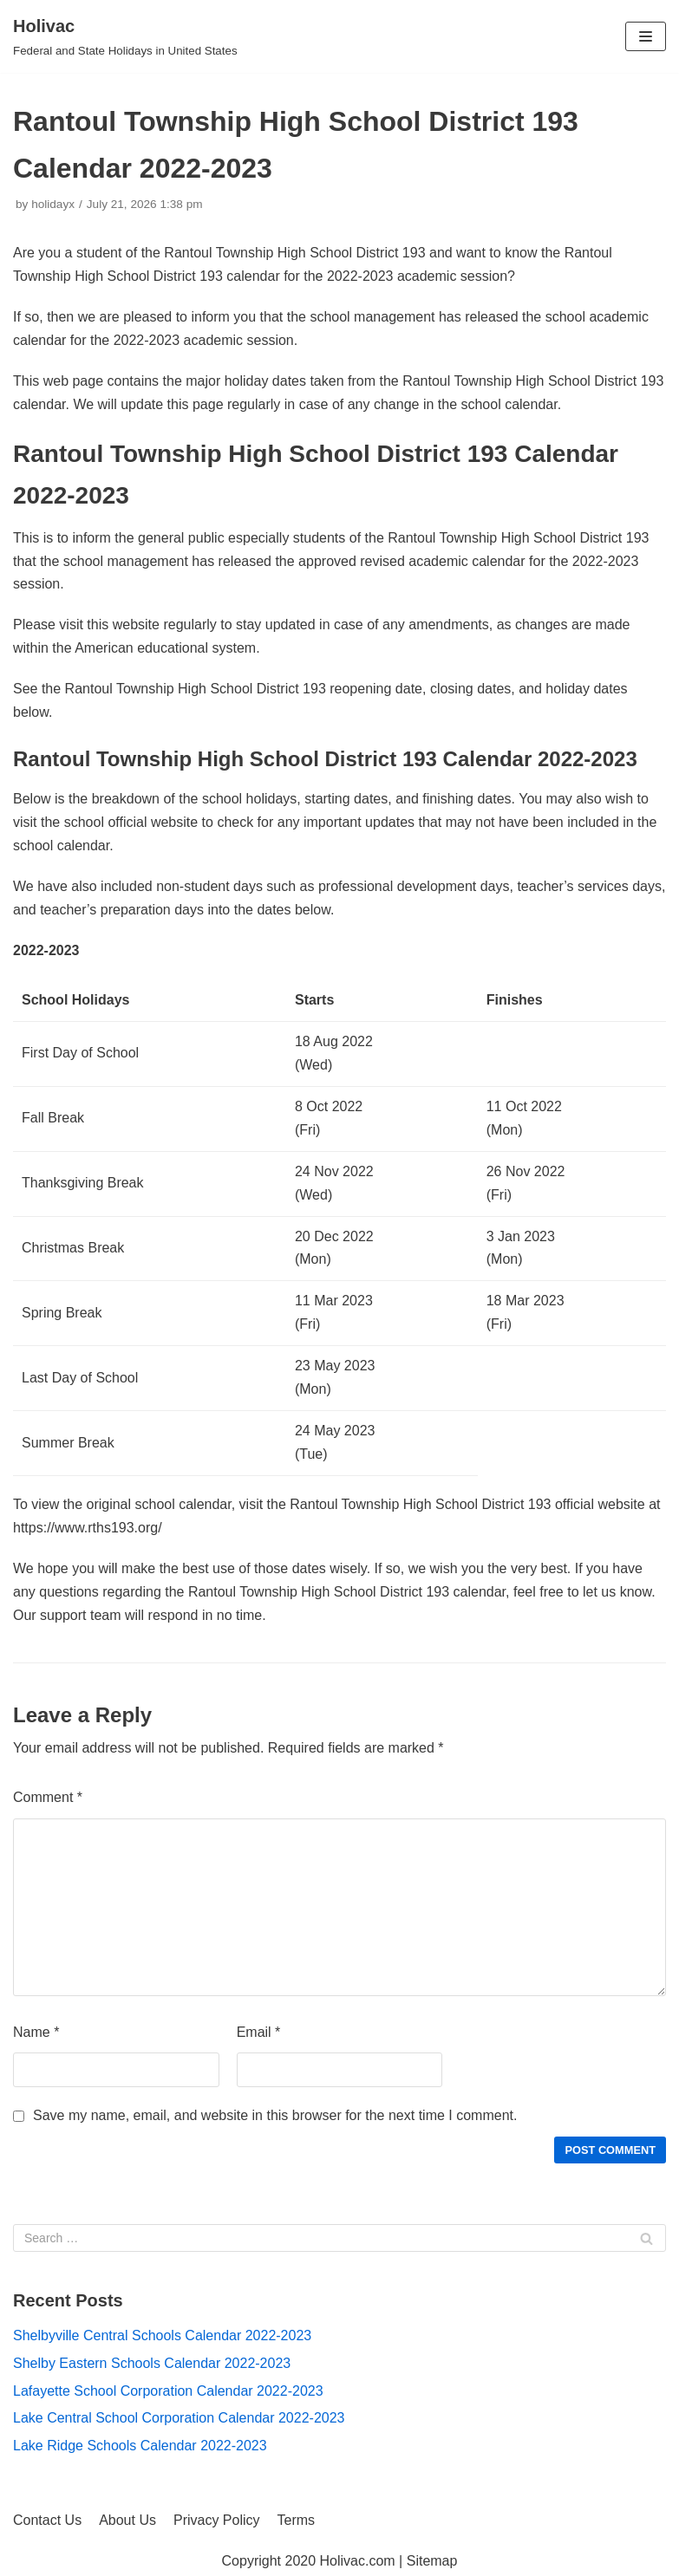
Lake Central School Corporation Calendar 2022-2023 (178, 2417)
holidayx (53, 204)
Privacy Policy (216, 2520)
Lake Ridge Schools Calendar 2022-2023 (140, 2445)
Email (259, 2032)
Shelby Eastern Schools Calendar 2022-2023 (152, 2363)
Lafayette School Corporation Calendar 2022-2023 (168, 2391)
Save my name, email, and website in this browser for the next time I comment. (275, 2115)
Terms (296, 2520)
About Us (127, 2520)
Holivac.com (357, 2560)
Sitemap (432, 2560)
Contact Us (47, 2520)
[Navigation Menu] (645, 36)
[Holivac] (125, 36)
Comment (47, 1797)
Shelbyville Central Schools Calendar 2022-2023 (162, 2335)
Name (36, 2032)
